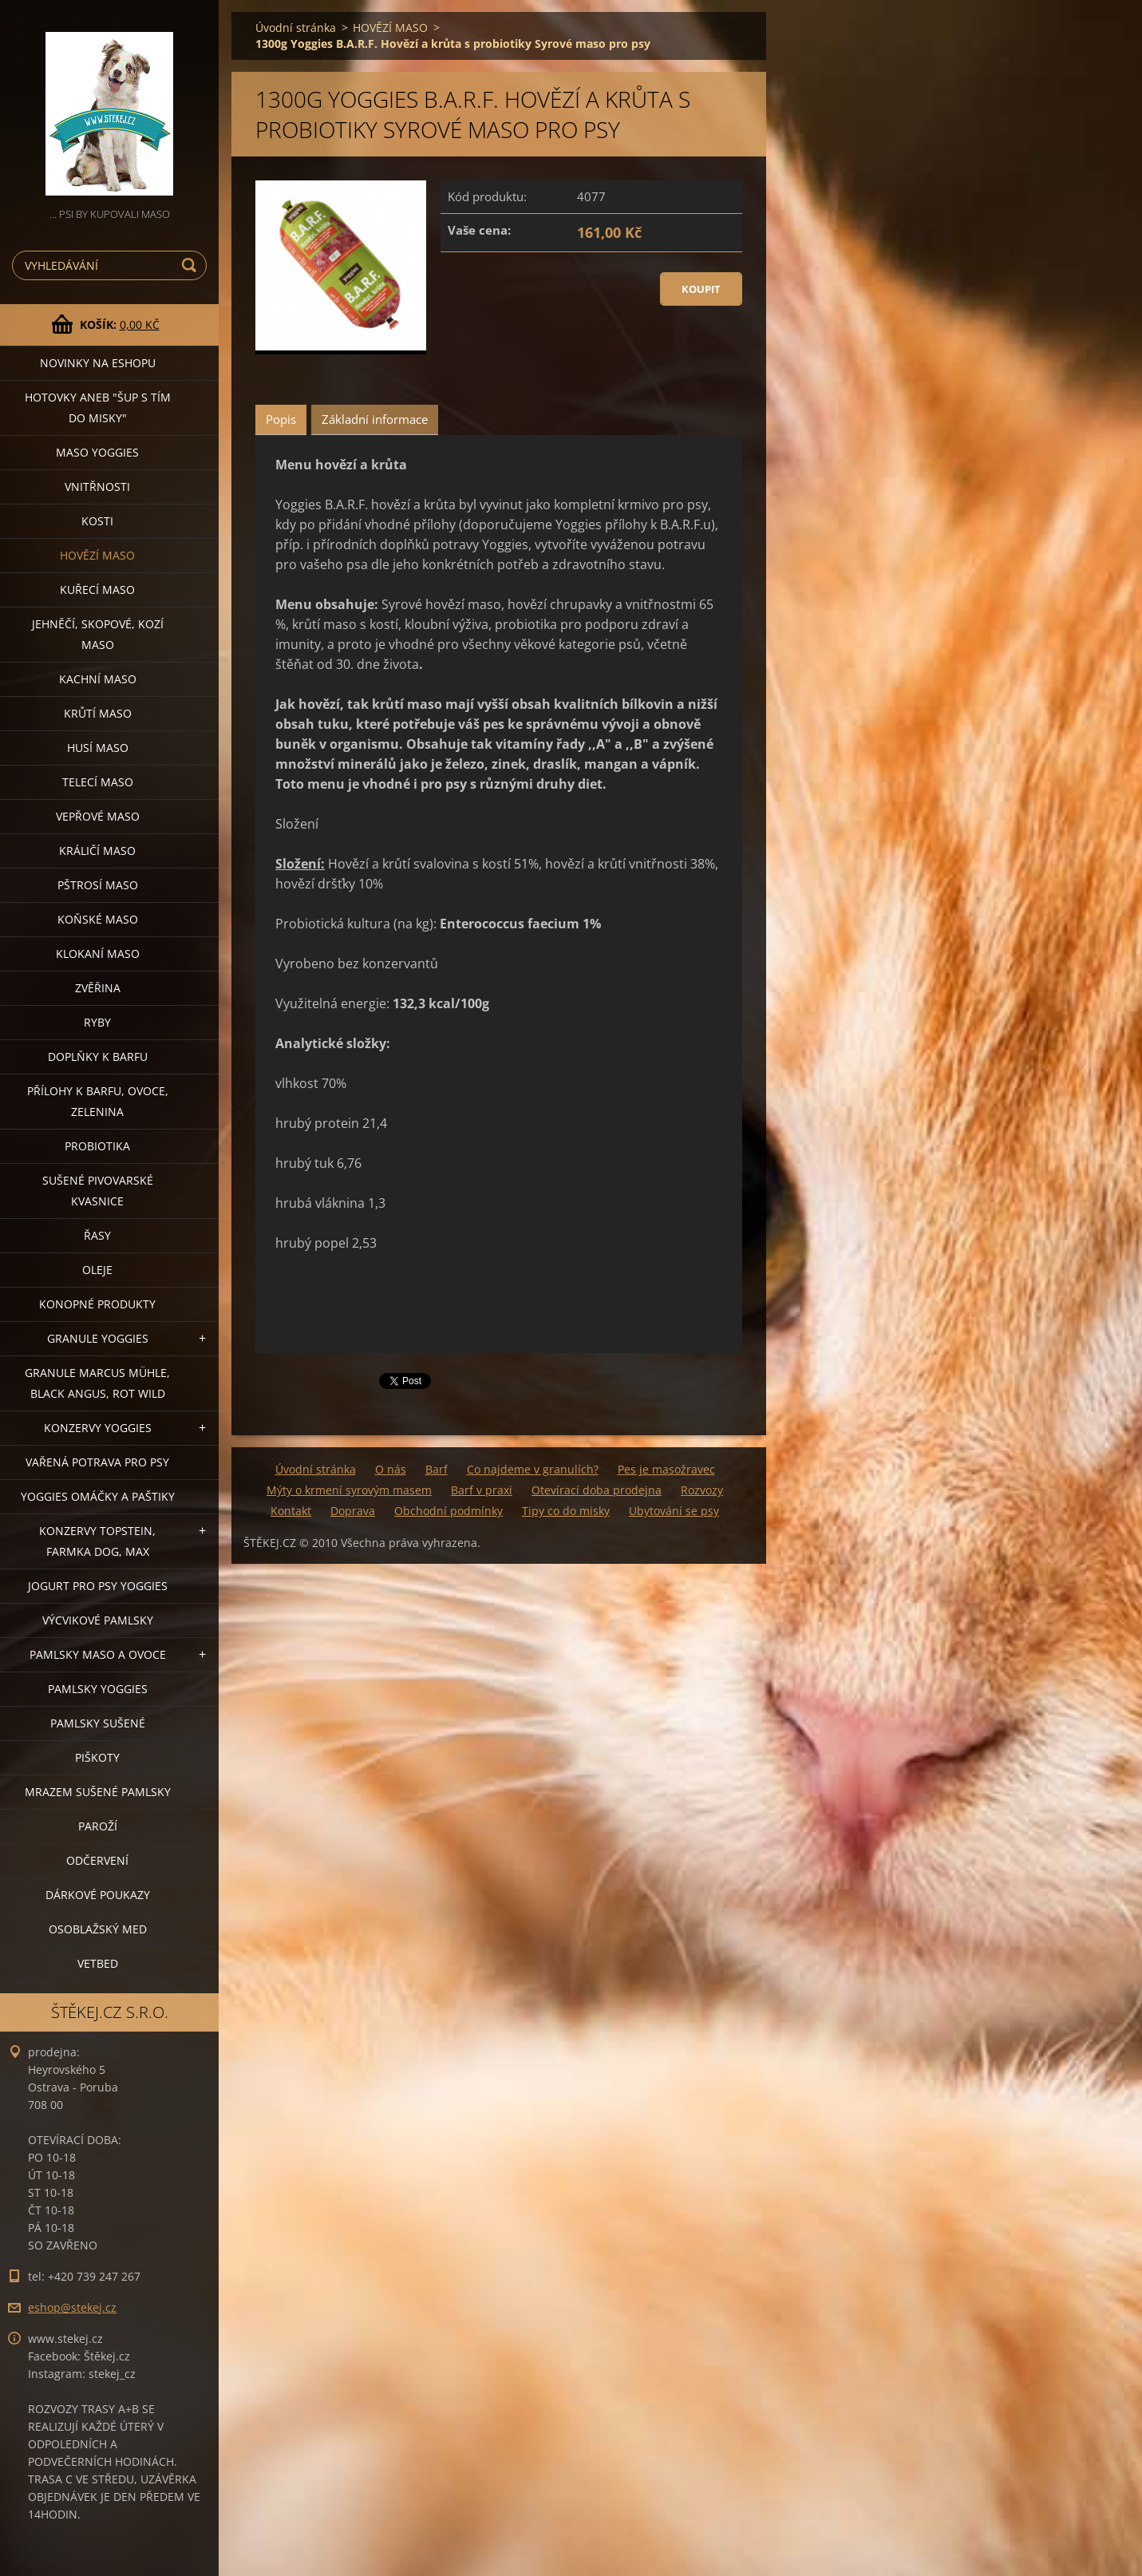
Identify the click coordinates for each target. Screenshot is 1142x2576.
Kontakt (291, 1510)
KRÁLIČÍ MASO (97, 850)
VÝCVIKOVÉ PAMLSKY (97, 1620)
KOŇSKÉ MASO (97, 919)
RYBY (97, 1022)
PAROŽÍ (97, 1826)
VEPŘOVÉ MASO (98, 816)
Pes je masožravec (666, 1469)
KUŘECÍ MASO (97, 589)
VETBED (97, 1963)
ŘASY (97, 1235)
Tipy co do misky (566, 1510)
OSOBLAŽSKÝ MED (98, 1929)
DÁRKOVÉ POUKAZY (97, 1894)
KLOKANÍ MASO (98, 953)
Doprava (352, 1510)
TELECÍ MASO (97, 781)
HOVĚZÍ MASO (97, 555)
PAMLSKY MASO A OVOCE (98, 1654)
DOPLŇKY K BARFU (98, 1056)
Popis (281, 419)
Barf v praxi (481, 1490)
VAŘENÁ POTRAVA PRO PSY (97, 1462)
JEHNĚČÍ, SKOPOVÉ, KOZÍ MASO (98, 634)
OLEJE (97, 1269)
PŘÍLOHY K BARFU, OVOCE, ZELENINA (97, 1101)
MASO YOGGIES (97, 452)
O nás (390, 1469)
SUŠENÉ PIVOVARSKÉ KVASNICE (97, 1191)
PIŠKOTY (97, 1757)
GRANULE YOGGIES (97, 1338)
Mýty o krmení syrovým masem (349, 1490)
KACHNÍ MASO (97, 679)
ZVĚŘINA (98, 987)
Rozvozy (702, 1490)
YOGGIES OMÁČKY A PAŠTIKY (98, 1496)
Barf (436, 1469)
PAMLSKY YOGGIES (98, 1688)
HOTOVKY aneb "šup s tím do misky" (98, 407)
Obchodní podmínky (448, 1510)
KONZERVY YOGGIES (98, 1427)
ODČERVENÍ (97, 1860)
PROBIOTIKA (97, 1145)
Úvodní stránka (295, 27)
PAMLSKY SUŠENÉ (97, 1723)
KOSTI (97, 520)
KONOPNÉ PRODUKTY (97, 1304)
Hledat (191, 265)
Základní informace (375, 419)
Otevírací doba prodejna (596, 1490)
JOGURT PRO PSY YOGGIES (98, 1585)
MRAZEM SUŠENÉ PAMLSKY (98, 1791)
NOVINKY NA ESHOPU (98, 362)
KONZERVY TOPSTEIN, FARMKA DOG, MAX (97, 1541)
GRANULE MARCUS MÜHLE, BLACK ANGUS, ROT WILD (97, 1383)
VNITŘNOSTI (97, 486)
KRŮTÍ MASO (98, 713)
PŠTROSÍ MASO (97, 884)
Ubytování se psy (674, 1510)
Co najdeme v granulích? (533, 1469)
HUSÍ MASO (97, 747)
